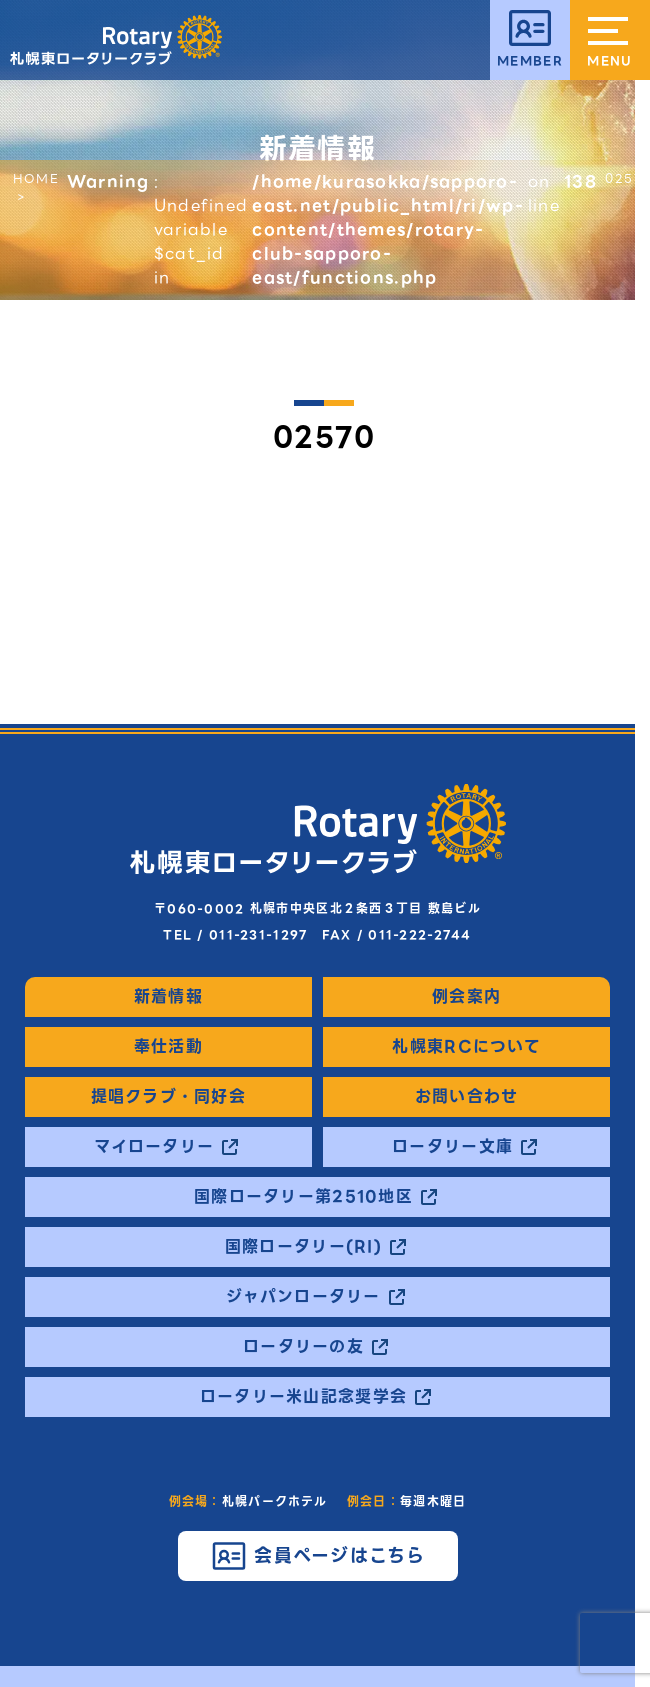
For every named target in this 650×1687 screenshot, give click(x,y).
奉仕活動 (168, 1047)
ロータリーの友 (303, 1347)
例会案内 (466, 997)
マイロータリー (154, 1147)
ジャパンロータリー (303, 1297)
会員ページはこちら (340, 1555)
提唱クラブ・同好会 (169, 1097)
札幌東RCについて (466, 1047)
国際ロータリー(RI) (303, 1247)
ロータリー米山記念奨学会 (303, 1397)
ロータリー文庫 (452, 1147)
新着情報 (168, 997)
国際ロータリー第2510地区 (303, 1197)
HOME (36, 178)
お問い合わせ (467, 1097)
